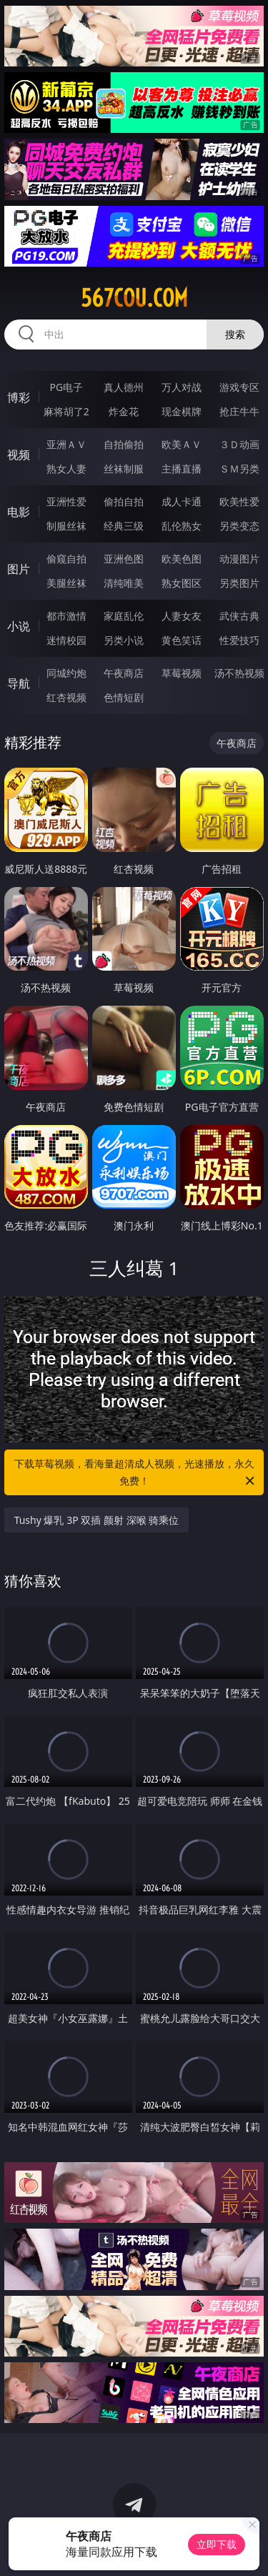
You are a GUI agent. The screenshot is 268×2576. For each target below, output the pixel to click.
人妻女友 (182, 616)
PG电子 (66, 387)
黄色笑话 (182, 640)
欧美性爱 (239, 501)
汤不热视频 (239, 673)
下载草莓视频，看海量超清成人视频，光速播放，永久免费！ (135, 1473)
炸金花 (124, 411)
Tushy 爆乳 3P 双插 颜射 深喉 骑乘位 (96, 1520)
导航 (18, 683)
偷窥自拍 (66, 558)
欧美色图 (182, 558)
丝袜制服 (124, 468)
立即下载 (217, 2544)
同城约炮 (66, 673)
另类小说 (124, 640)
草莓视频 (182, 673)
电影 (18, 512)
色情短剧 (124, 697)
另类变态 (239, 525)
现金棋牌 (182, 411)
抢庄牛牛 (239, 411)
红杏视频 (66, 697)
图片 (18, 569)
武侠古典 (239, 616)
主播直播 (182, 468)
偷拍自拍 (124, 501)
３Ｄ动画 (239, 444)
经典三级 (124, 525)
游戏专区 (239, 387)
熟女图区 (182, 583)
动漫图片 (239, 558)
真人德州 (124, 387)
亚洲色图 (124, 558)
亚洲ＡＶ (66, 444)
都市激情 (66, 616)
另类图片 (239, 583)
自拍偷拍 (124, 444)
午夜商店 (124, 673)
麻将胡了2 (66, 411)
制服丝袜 (66, 525)
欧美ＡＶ (182, 444)
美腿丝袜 (66, 583)
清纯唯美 (124, 583)
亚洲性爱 (66, 501)
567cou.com (134, 298)
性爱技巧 (239, 640)
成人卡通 (182, 501)
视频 (18, 454)
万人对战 (182, 387)
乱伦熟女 (182, 525)
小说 (18, 626)
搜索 (235, 334)
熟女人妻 (66, 468)
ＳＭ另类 (239, 468)
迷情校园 (66, 640)
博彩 (18, 397)
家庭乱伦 (124, 616)
